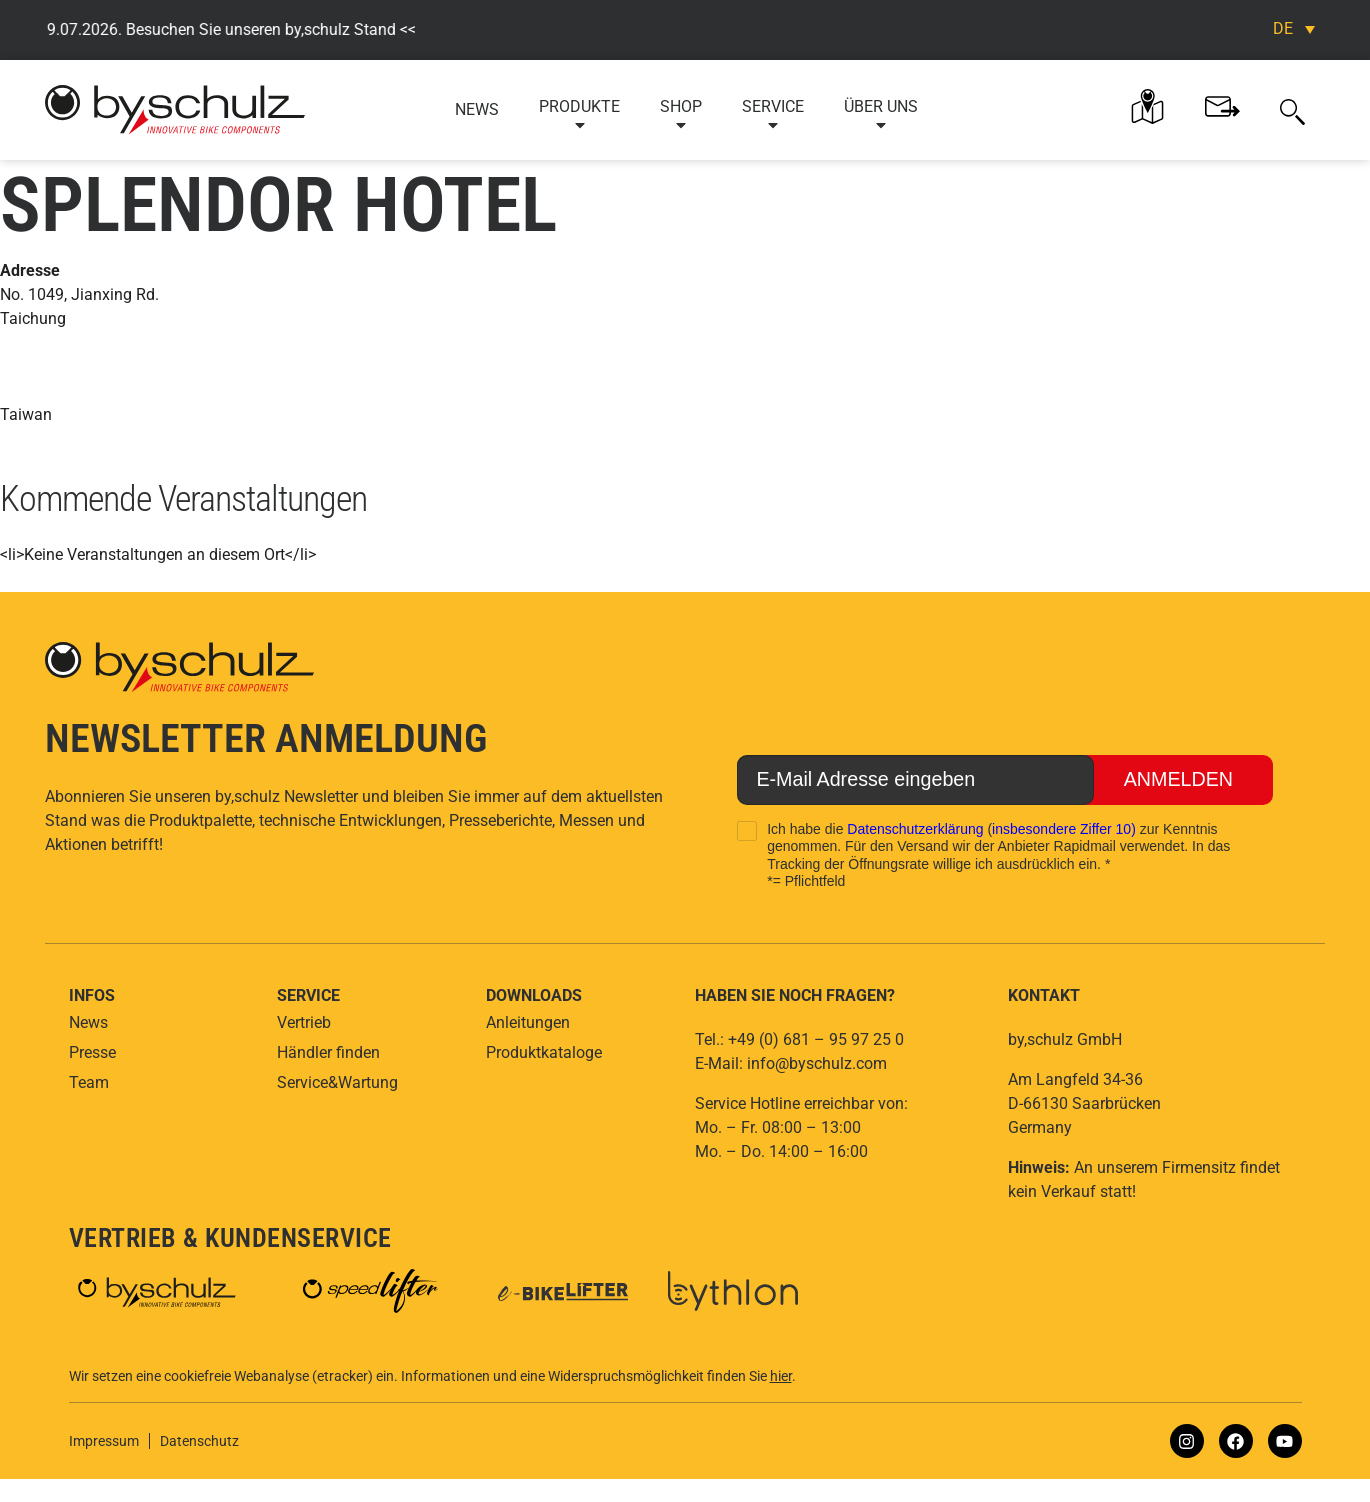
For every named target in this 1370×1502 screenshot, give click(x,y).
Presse (92, 1052)
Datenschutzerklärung (915, 829)
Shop (681, 115)
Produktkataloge (544, 1052)
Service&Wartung (337, 1082)
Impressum (104, 1441)
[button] (1292, 110)
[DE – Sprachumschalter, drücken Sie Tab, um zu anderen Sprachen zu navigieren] (1294, 28)
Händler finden (328, 1052)
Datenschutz (199, 1441)
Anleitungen (528, 1022)
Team (89, 1082)
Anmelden (1177, 780)
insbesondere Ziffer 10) (1064, 829)
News (477, 109)
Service (773, 115)
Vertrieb (304, 1022)
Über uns (881, 115)
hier (781, 1376)
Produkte (579, 115)
